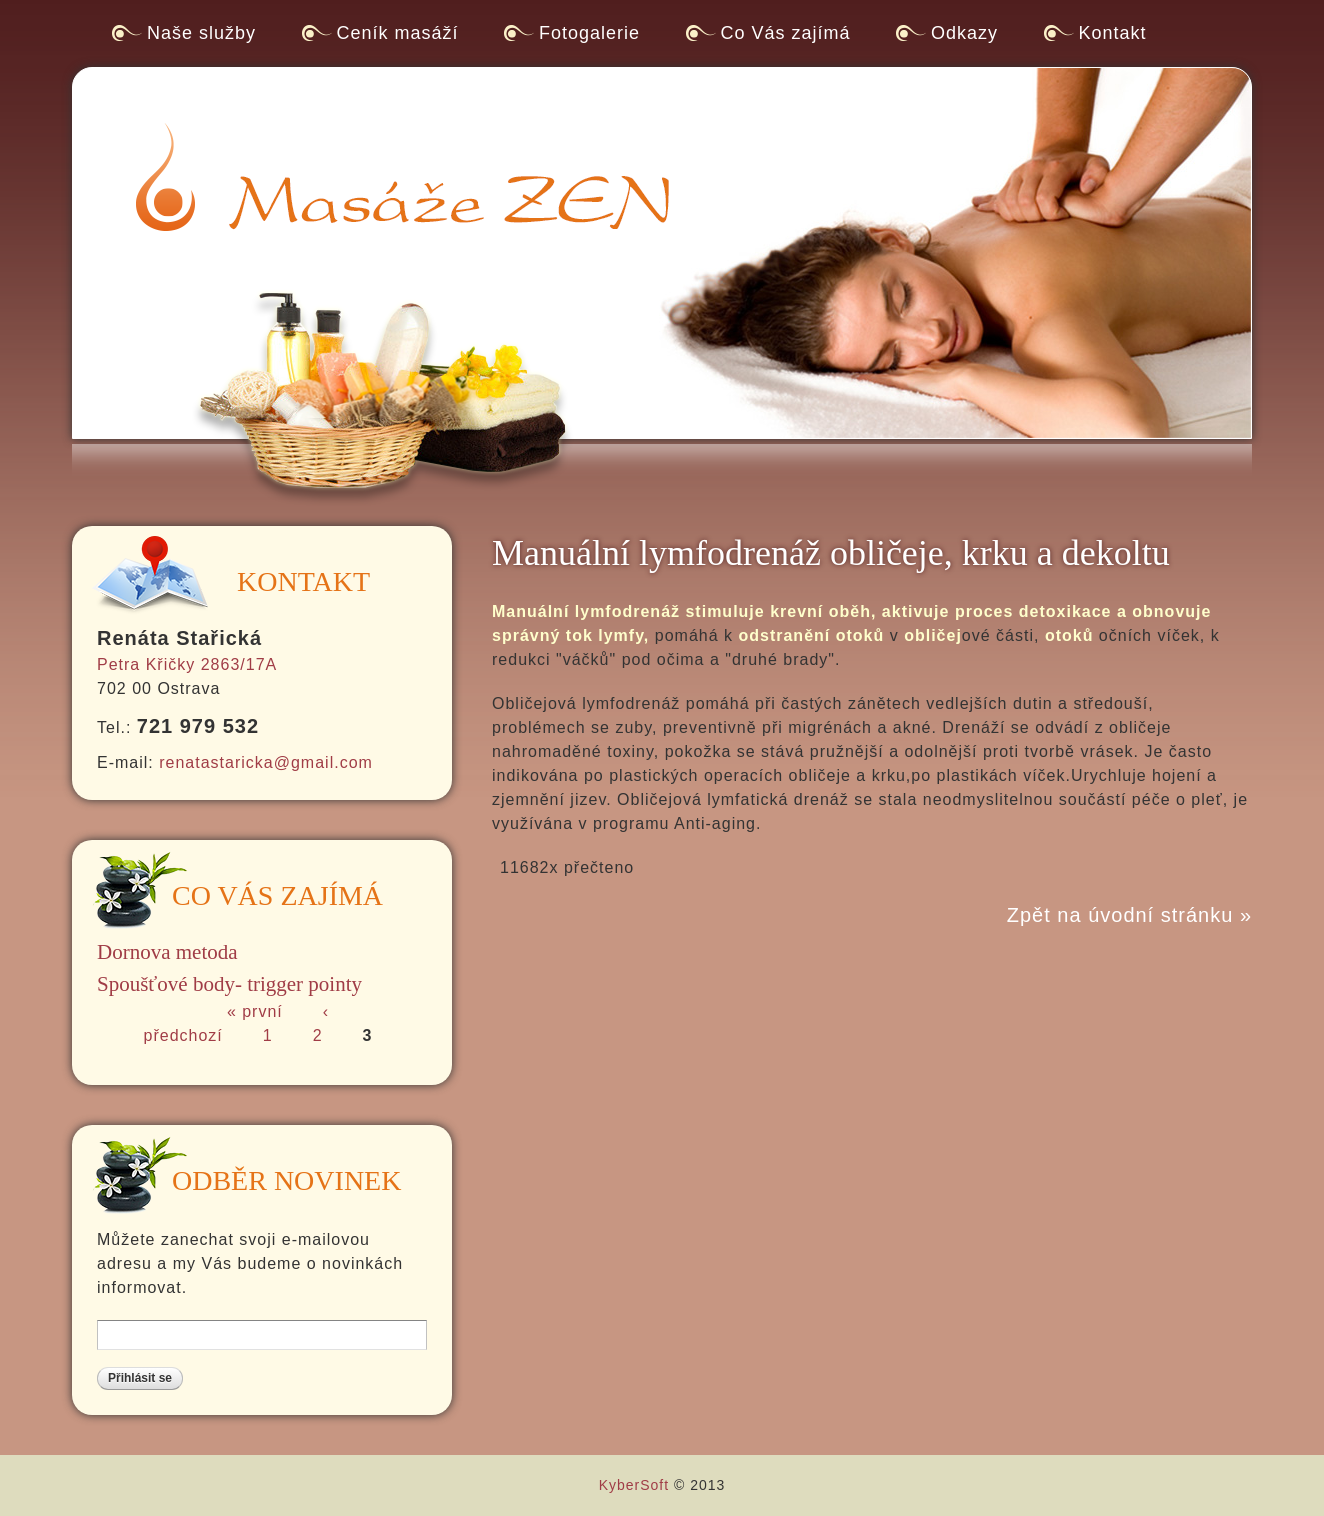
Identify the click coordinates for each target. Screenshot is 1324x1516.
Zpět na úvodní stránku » (1129, 915)
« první (255, 1011)
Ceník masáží (398, 33)
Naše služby (201, 33)
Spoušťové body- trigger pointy (229, 984)
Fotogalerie (589, 33)
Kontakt (1113, 33)
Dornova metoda (167, 952)
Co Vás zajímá (786, 33)
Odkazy (964, 33)
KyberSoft (634, 1485)
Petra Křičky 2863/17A (187, 664)
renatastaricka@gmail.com (266, 762)
